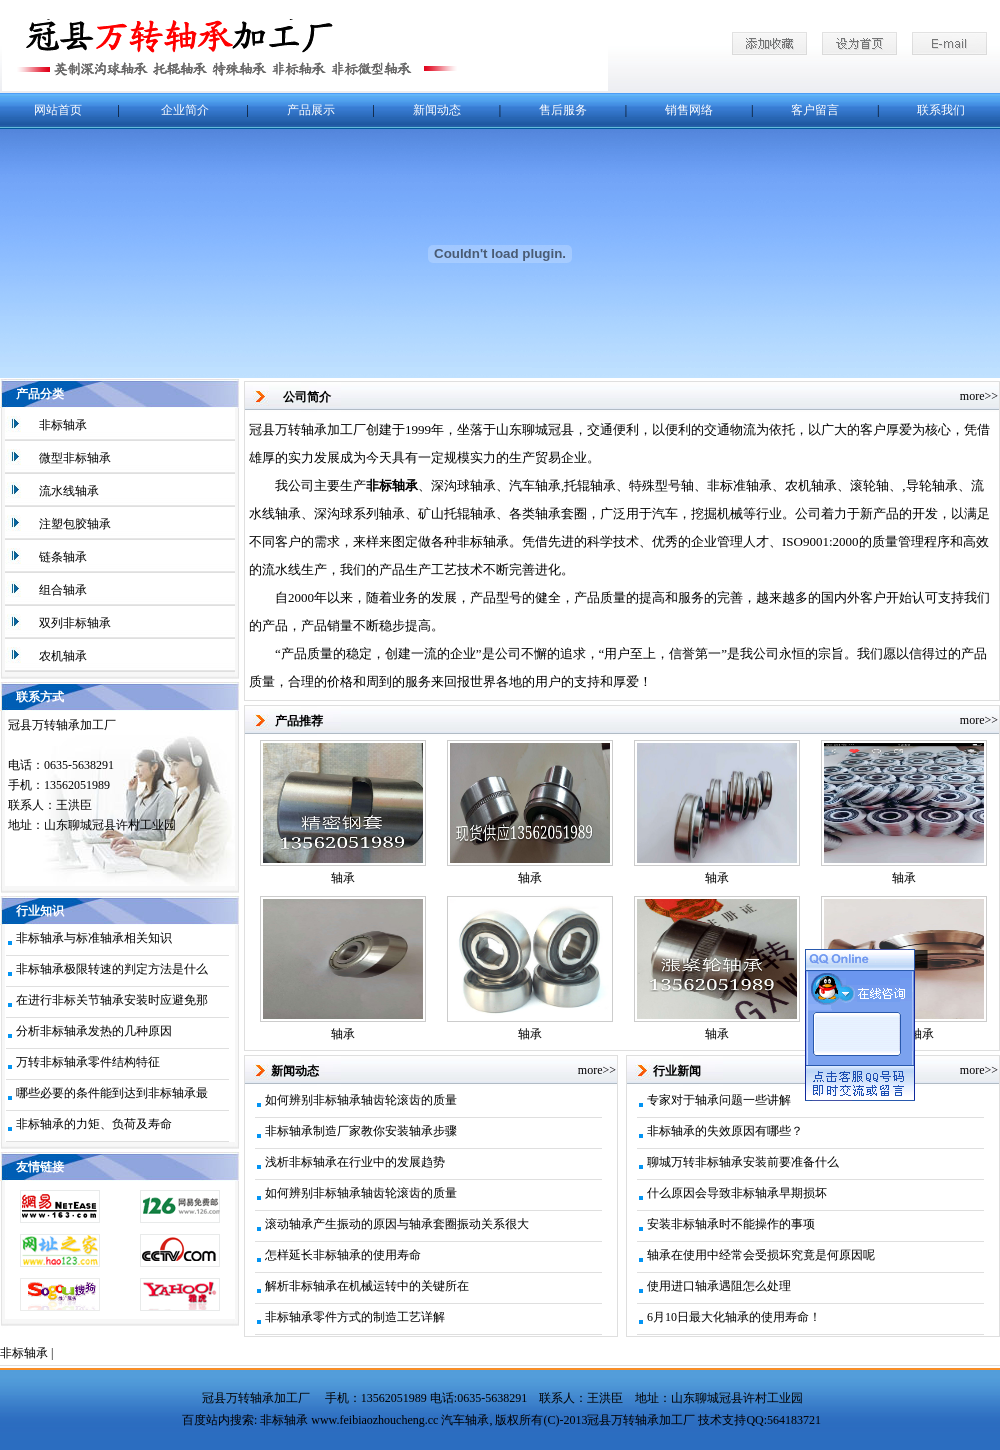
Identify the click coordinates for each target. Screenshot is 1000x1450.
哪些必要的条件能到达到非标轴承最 (112, 1093)
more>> (979, 396)
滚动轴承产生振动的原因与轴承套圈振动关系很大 (397, 1224)
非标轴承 (24, 1353)
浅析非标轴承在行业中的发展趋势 (355, 1162)
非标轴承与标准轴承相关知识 (94, 938)
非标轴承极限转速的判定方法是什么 (112, 969)
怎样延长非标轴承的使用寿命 (343, 1255)
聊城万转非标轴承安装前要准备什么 (743, 1162)
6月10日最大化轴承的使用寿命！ (734, 1317)
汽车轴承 (465, 1420)
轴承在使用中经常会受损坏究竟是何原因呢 (761, 1255)
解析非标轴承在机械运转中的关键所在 (367, 1286)
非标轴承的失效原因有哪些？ (725, 1131)
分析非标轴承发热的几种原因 (94, 1031)
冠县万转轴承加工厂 (256, 1398)
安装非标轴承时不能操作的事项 (731, 1224)
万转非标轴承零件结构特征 (88, 1062)
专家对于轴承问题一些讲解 (719, 1100)
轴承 (343, 878)
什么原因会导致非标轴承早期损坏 (737, 1193)
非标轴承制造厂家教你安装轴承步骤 (361, 1131)
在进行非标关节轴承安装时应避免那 (112, 1000)
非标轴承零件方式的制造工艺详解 (355, 1317)
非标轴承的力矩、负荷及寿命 (94, 1124)
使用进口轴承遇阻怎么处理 (719, 1286)
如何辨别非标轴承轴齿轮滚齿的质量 (361, 1100)
